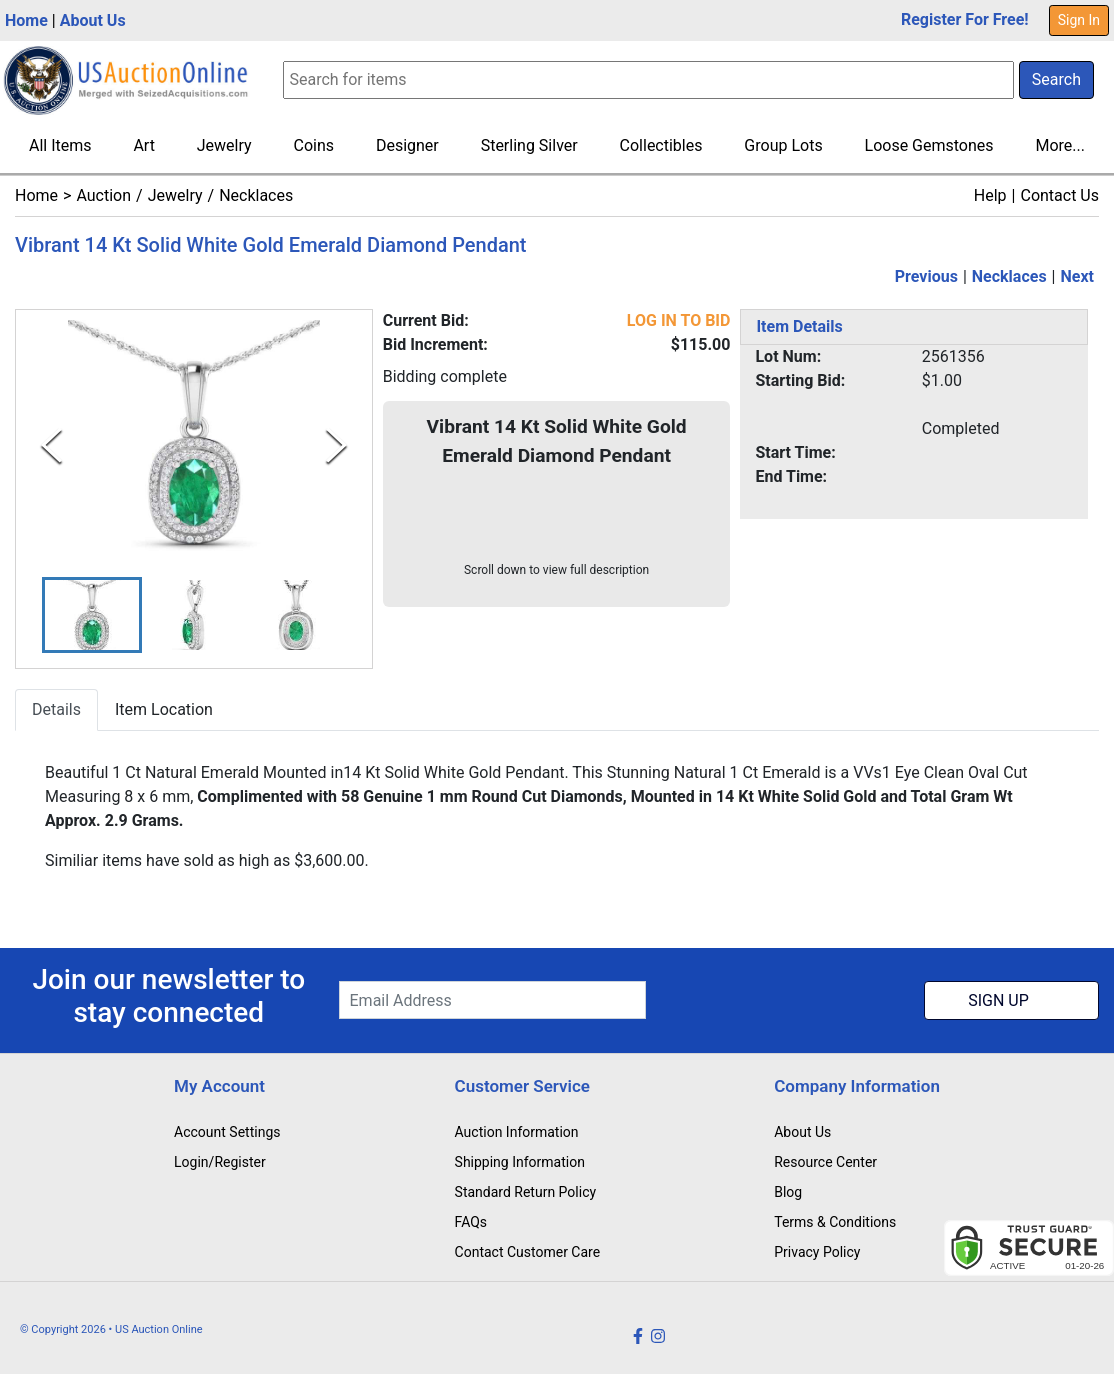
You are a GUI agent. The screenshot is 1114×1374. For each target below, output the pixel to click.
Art (143, 145)
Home (26, 20)
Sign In (1079, 20)
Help (990, 195)
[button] (92, 615)
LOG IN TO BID (679, 320)
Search (1056, 79)
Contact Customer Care (528, 1252)
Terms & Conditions (835, 1222)
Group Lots (783, 145)
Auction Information (517, 1132)
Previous (926, 276)
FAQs (471, 1222)
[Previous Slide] (51, 445)
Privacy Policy (817, 1252)
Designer (407, 145)
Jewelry (224, 145)
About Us (93, 20)
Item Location (164, 710)
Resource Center (825, 1162)
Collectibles (661, 145)
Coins (314, 145)
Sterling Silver (529, 145)
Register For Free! (965, 19)
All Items (60, 145)
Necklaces (256, 195)
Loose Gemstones (929, 145)
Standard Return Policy (526, 1192)
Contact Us (1059, 195)
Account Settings (227, 1132)
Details (56, 710)
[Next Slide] (336, 445)
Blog (788, 1192)
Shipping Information (520, 1162)
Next (1077, 276)
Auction (103, 195)
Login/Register (220, 1162)
